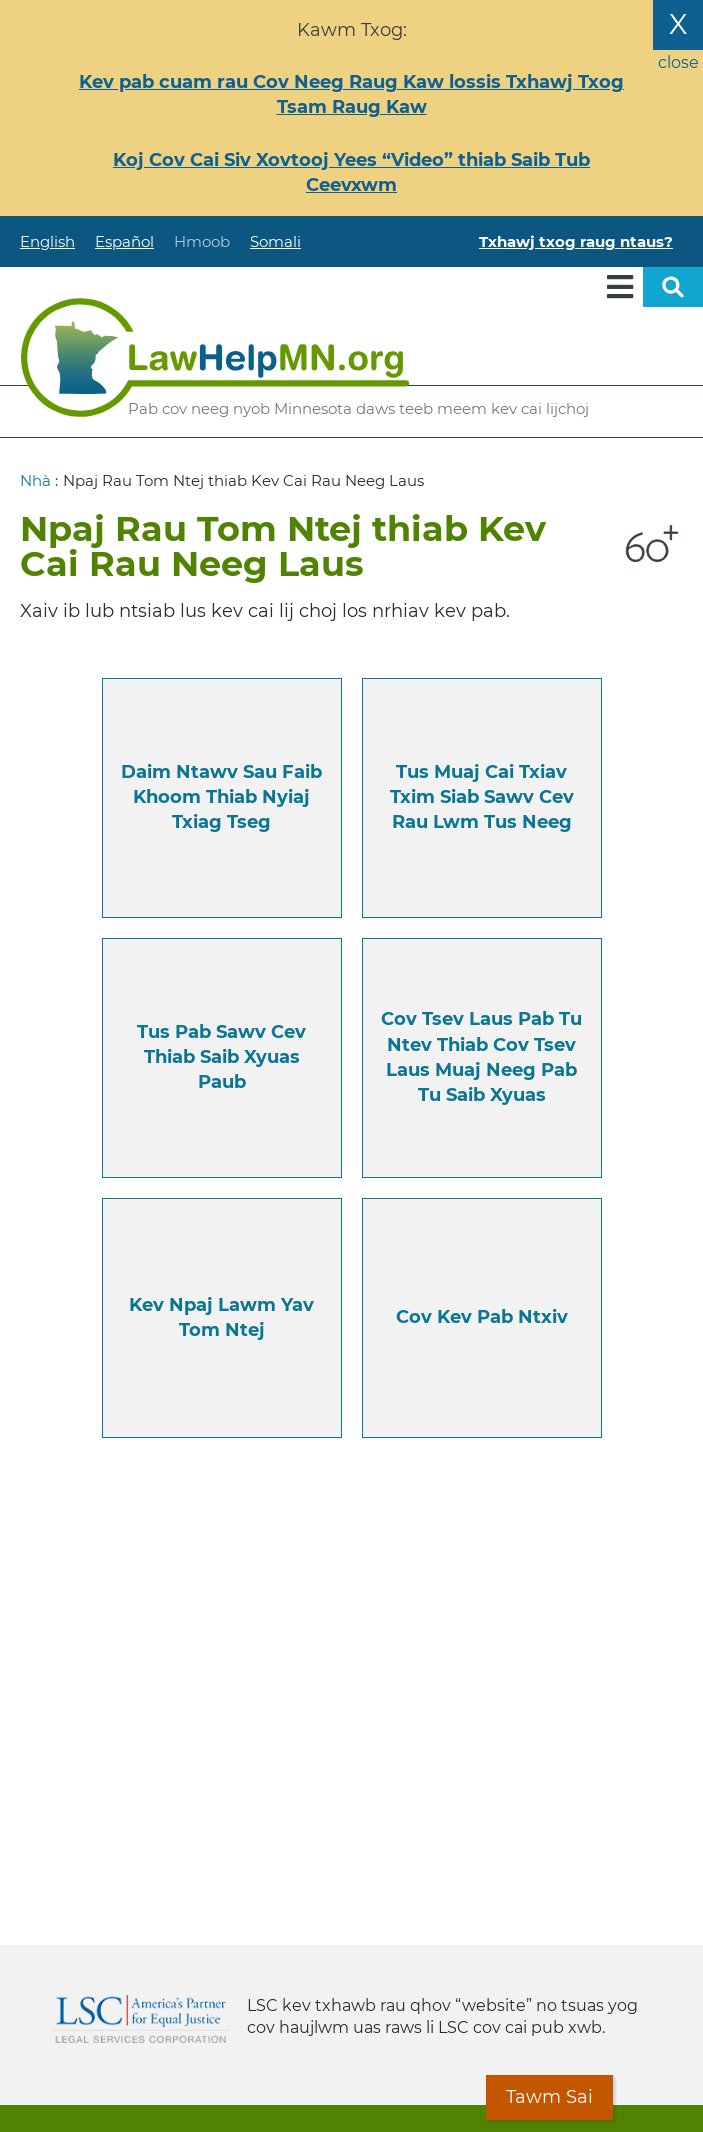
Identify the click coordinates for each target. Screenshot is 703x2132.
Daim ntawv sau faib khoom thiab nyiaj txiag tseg (221, 797)
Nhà (35, 480)
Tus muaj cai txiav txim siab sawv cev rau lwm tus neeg (482, 797)
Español (124, 241)
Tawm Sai (549, 2097)
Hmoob (202, 241)
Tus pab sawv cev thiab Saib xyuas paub (221, 1057)
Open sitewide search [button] (673, 287)
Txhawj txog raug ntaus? (576, 241)
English (47, 241)
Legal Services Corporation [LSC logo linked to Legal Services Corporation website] (141, 2019)
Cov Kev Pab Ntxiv (482, 1317)
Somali (275, 241)
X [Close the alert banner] (678, 24)
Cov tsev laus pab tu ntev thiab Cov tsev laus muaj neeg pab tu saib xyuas (481, 1057)
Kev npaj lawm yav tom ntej (221, 1317)
